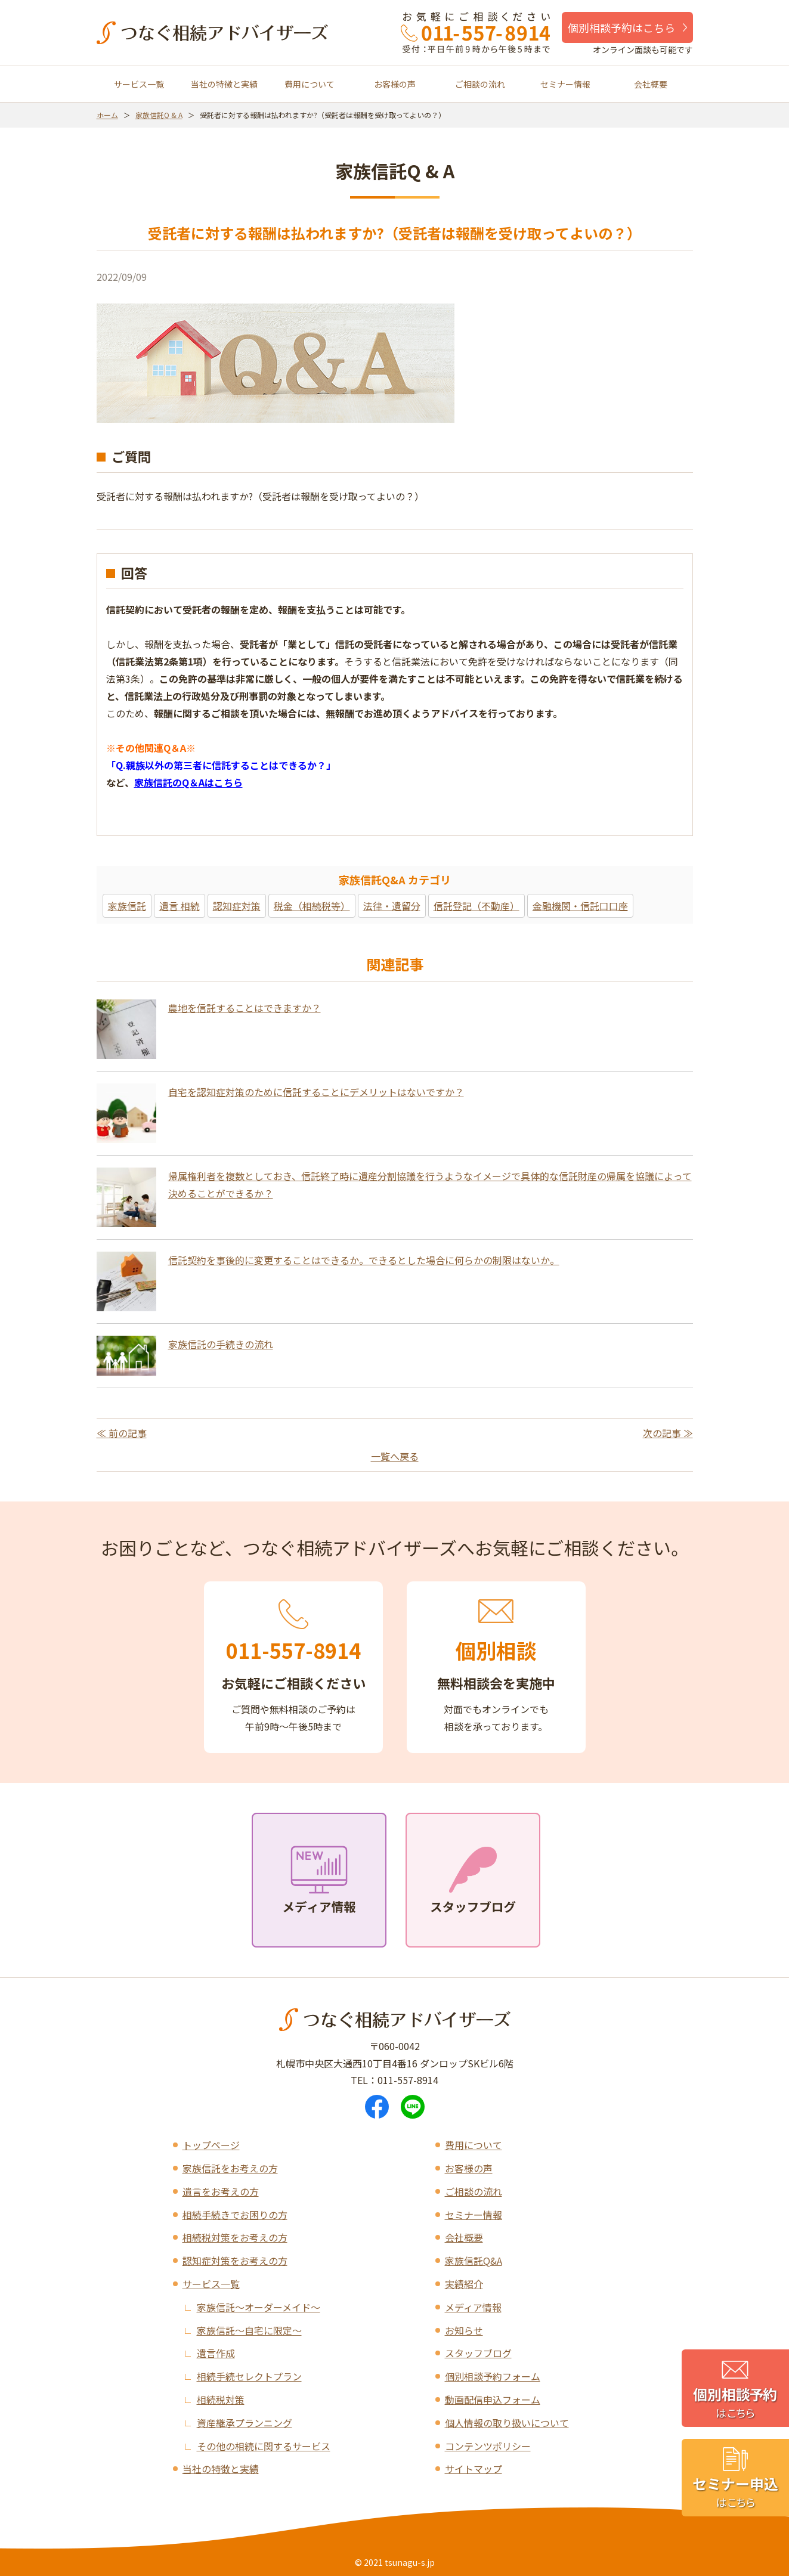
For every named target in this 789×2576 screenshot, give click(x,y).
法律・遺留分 (391, 906)
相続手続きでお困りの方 (234, 2214)
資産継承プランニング (244, 2423)
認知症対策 (237, 906)
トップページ (211, 2145)
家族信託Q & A (158, 115)
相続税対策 (221, 2399)
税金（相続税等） (312, 906)
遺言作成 (216, 2353)
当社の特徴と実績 (224, 84)
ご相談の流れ (480, 84)
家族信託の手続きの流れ (220, 1344)
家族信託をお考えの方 (230, 2168)
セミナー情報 (565, 84)
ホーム (107, 115)
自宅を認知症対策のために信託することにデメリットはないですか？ (316, 1092)
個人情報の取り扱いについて (507, 2423)
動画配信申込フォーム (492, 2399)
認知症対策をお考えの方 (234, 2260)
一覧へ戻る (395, 1456)
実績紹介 (464, 2284)
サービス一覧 (139, 84)
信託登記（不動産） (476, 906)
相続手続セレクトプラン (249, 2376)
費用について (309, 84)
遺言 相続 (179, 906)
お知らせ (464, 2330)
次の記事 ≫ (668, 1433)
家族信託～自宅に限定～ (249, 2330)
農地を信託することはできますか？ (244, 1008)
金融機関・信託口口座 (580, 906)
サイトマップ (473, 2469)
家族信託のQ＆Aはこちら (188, 782)
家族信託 (127, 906)
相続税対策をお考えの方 (234, 2237)
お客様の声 (395, 84)
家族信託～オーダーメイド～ (258, 2307)
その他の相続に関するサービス (263, 2446)
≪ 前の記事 (122, 1433)
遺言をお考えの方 (220, 2191)
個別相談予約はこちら (621, 27)
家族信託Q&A (473, 2260)
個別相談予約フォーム (492, 2376)
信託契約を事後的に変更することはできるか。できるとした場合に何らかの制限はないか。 (363, 1260)
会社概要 (650, 84)
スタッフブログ (478, 2353)
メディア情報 (473, 2307)
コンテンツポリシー (488, 2446)
